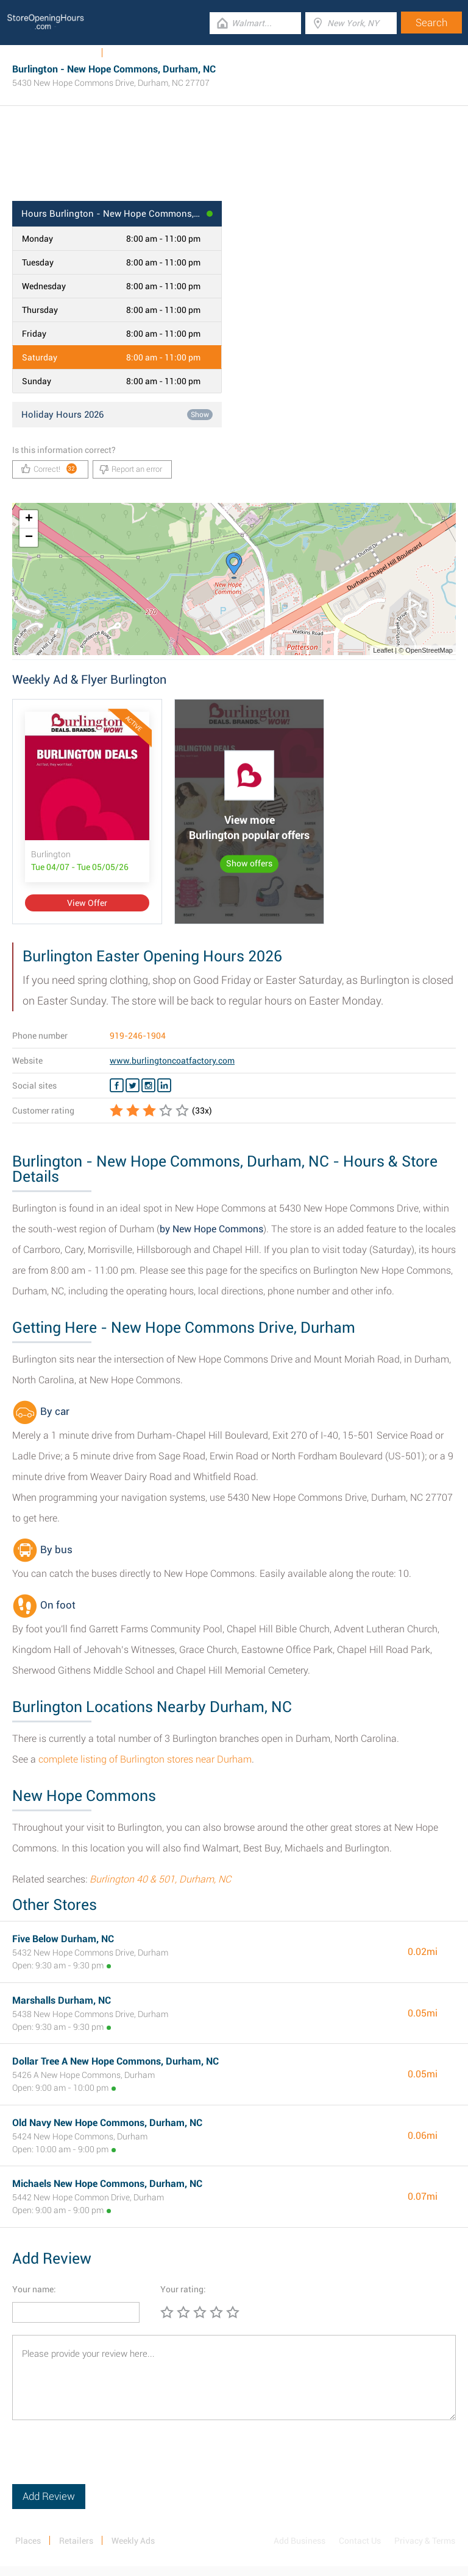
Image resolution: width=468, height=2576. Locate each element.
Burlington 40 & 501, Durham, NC (160, 1879)
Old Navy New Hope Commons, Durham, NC (107, 2123)
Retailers (76, 2541)
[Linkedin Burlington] (164, 1085)
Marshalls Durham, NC (61, 2000)
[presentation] (104, 2460)
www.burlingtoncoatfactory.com (172, 1060)
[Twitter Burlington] (133, 1085)
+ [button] (29, 519)
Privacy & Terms (424, 2541)
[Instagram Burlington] (148, 1085)
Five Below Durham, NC (63, 1939)
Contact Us (360, 2541)
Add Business (299, 2541)
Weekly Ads (72, 52)
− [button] (29, 537)
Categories (131, 52)
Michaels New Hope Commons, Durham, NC (107, 2183)
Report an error (130, 469)
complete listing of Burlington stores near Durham (145, 1759)
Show (200, 414)
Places (28, 2541)
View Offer (87, 903)
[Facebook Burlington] (117, 1085)
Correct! (49, 468)
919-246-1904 (138, 1036)
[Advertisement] (234, 161)
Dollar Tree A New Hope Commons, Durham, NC (115, 2061)
